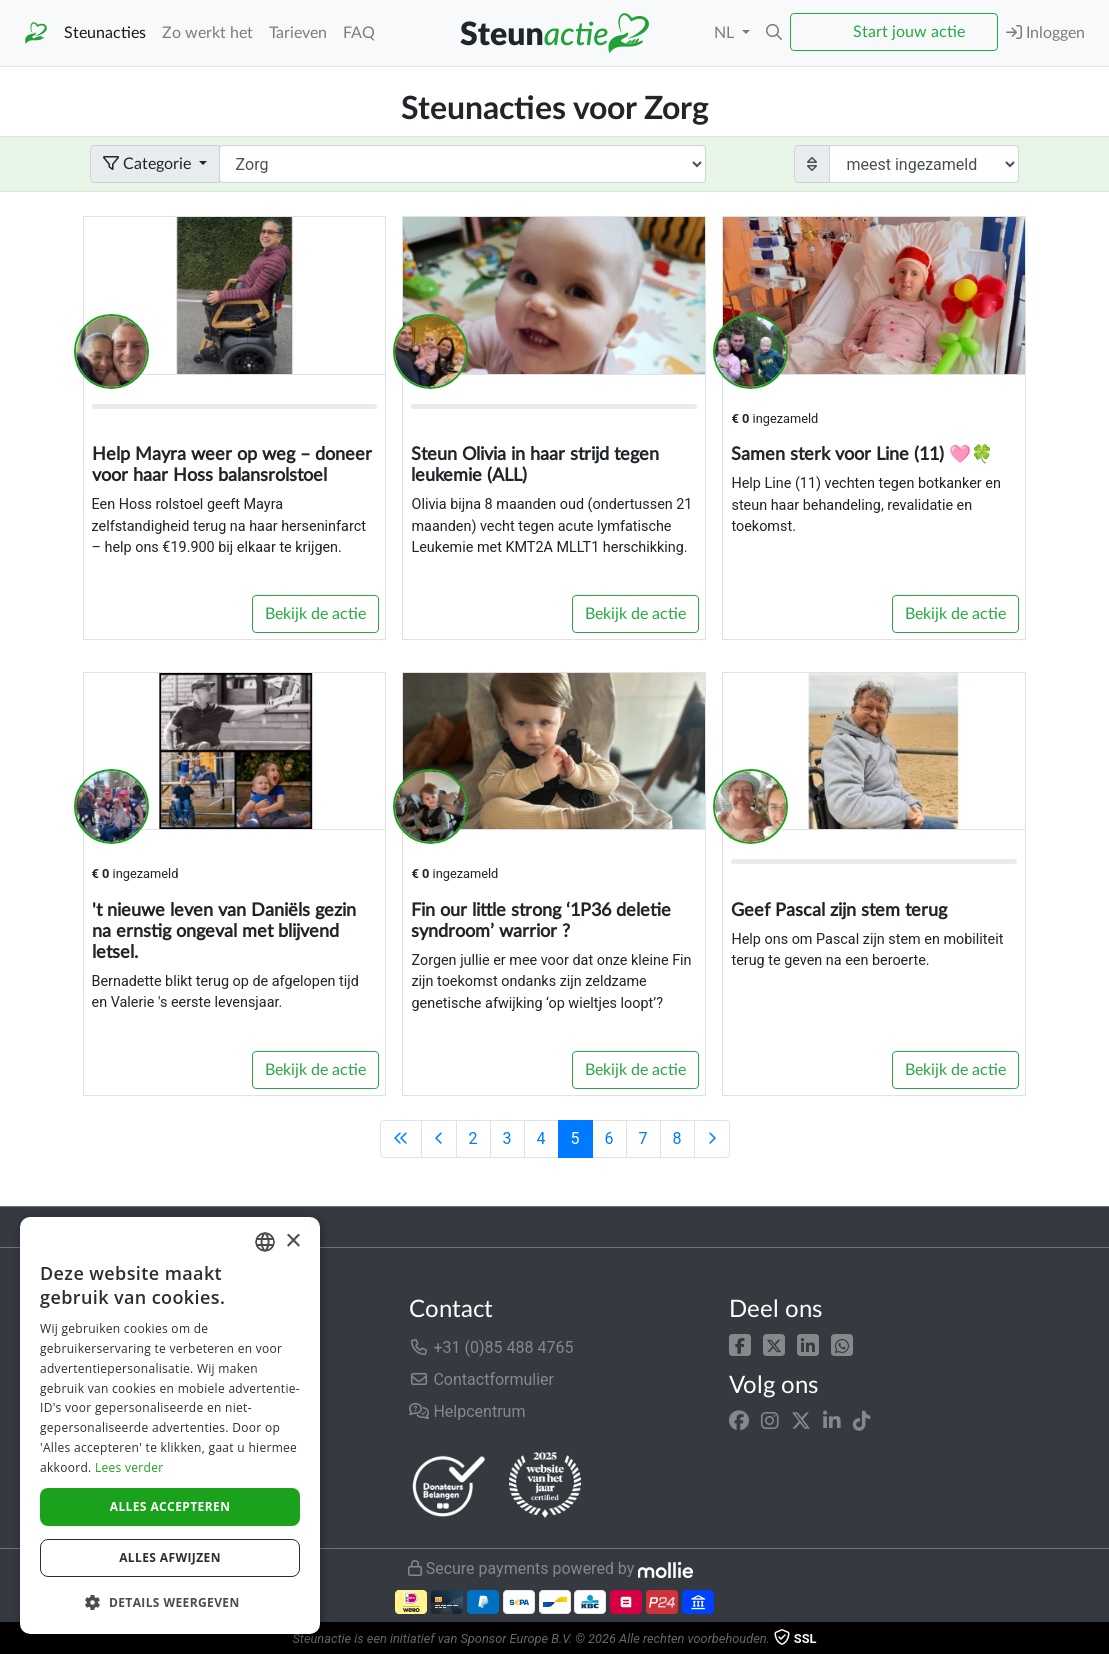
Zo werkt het (207, 33)
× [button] (292, 1241)
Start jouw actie (909, 32)
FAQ (359, 33)
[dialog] (170, 1425)
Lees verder (129, 1467)
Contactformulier (481, 1379)
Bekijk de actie (315, 614)
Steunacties (105, 33)
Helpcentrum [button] (467, 1411)
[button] (740, 1343)
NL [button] (726, 33)
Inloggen (1045, 32)
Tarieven (298, 33)
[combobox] (265, 1242)
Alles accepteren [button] (170, 1506)
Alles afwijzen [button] (170, 1557)
